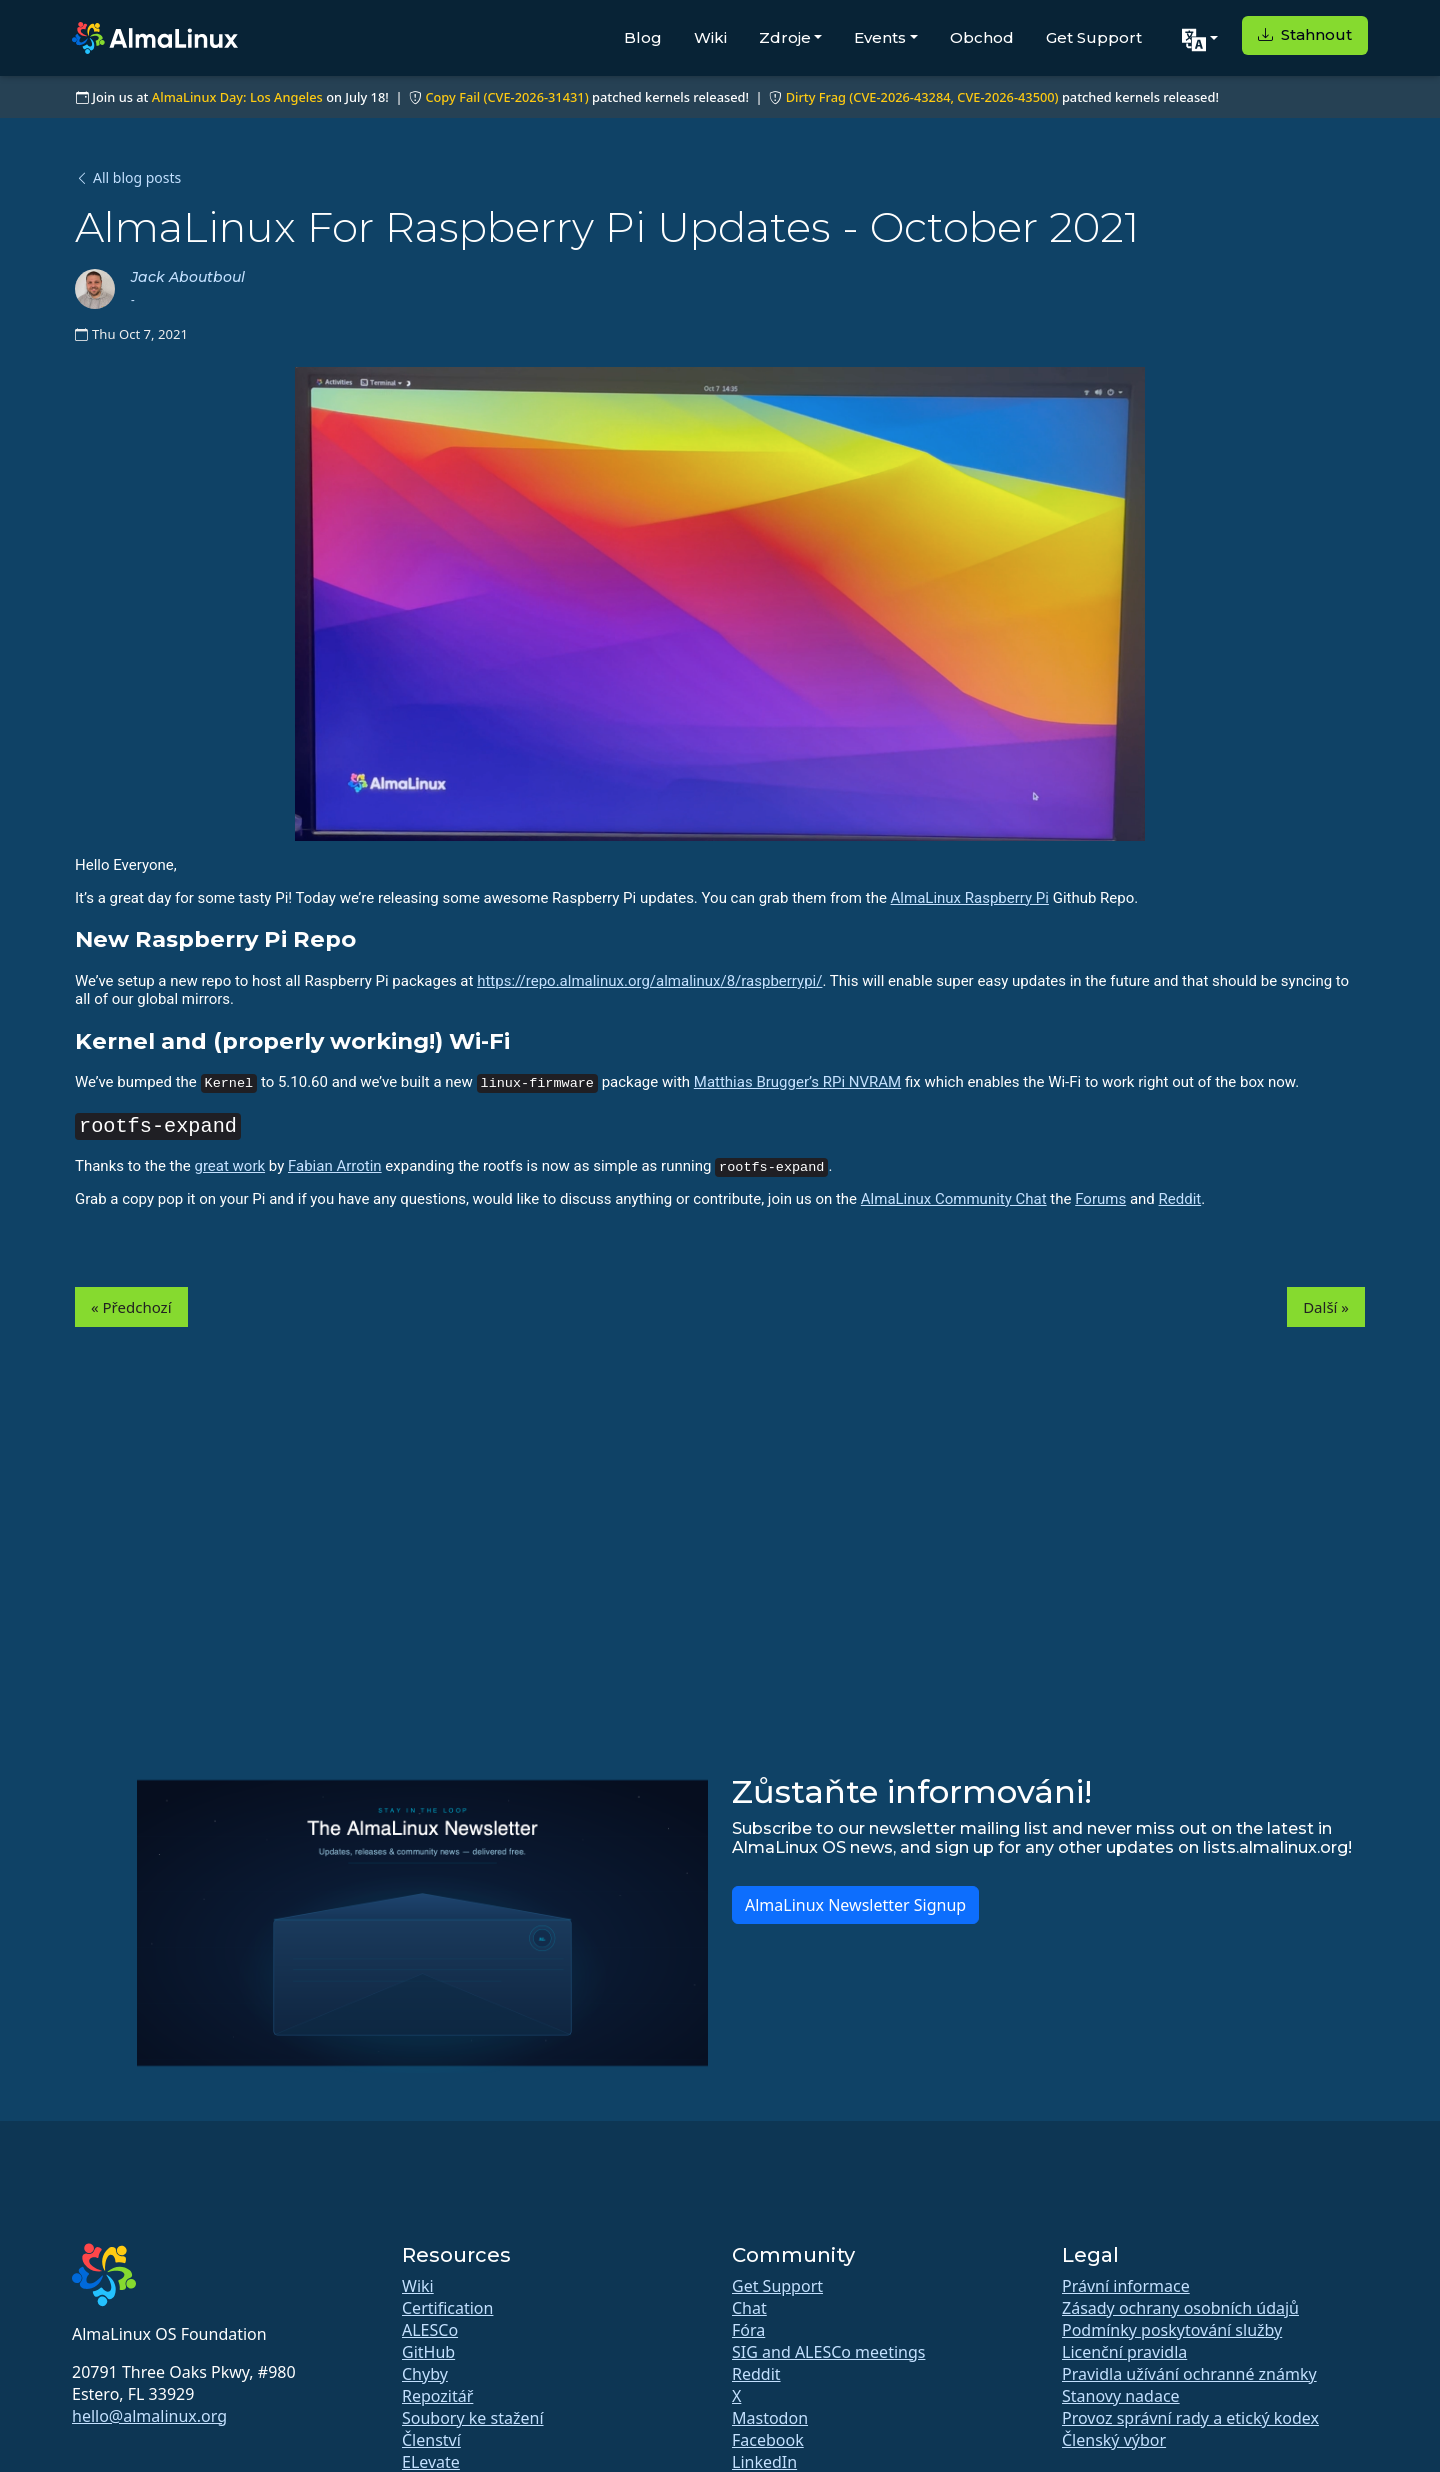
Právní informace (1126, 2286)
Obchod (982, 37)
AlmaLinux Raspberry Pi (970, 898)
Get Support (1094, 37)
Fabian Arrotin (335, 1166)
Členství (431, 2440)
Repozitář (437, 2396)
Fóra (748, 2330)
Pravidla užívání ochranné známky (1189, 2374)
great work (229, 1166)
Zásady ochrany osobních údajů (1180, 2308)
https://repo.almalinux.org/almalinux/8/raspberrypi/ (649, 981)
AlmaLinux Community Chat (954, 1199)
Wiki (710, 37)
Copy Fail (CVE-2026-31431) (506, 97)
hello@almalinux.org (149, 2416)
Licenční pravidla (1124, 2352)
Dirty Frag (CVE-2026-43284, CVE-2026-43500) (922, 97)
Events (880, 37)
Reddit (1180, 1199)
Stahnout (1305, 34)
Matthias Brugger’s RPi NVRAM (797, 1082)
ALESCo (430, 2330)
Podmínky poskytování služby (1172, 2330)
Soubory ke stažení (473, 2418)
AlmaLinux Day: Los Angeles (237, 97)
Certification (447, 2308)
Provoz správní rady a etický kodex (1190, 2418)
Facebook (768, 2440)
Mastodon (770, 2418)
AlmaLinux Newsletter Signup (855, 1905)
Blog (643, 37)
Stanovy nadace (1121, 2396)
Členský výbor (1114, 2440)
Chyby (425, 2374)
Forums (1100, 1199)
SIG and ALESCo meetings (828, 2352)
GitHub (428, 2352)
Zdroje (785, 37)
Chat (749, 2308)
